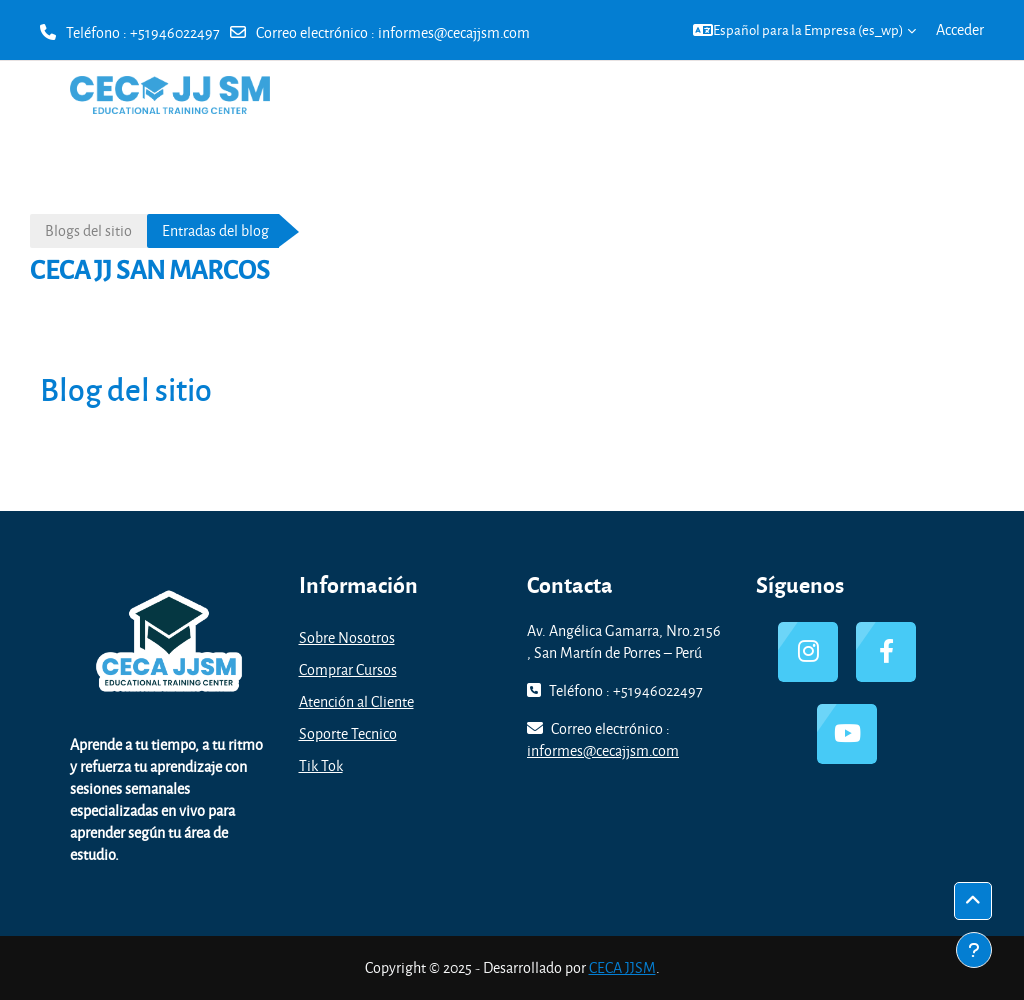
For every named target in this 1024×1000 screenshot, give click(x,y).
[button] (804, 30)
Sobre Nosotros (347, 637)
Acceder (960, 29)
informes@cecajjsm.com (454, 32)
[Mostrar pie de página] (974, 950)
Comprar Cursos (348, 669)
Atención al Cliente (356, 701)
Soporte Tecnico (348, 733)
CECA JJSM (622, 967)
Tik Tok (321, 765)
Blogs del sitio (88, 230)
